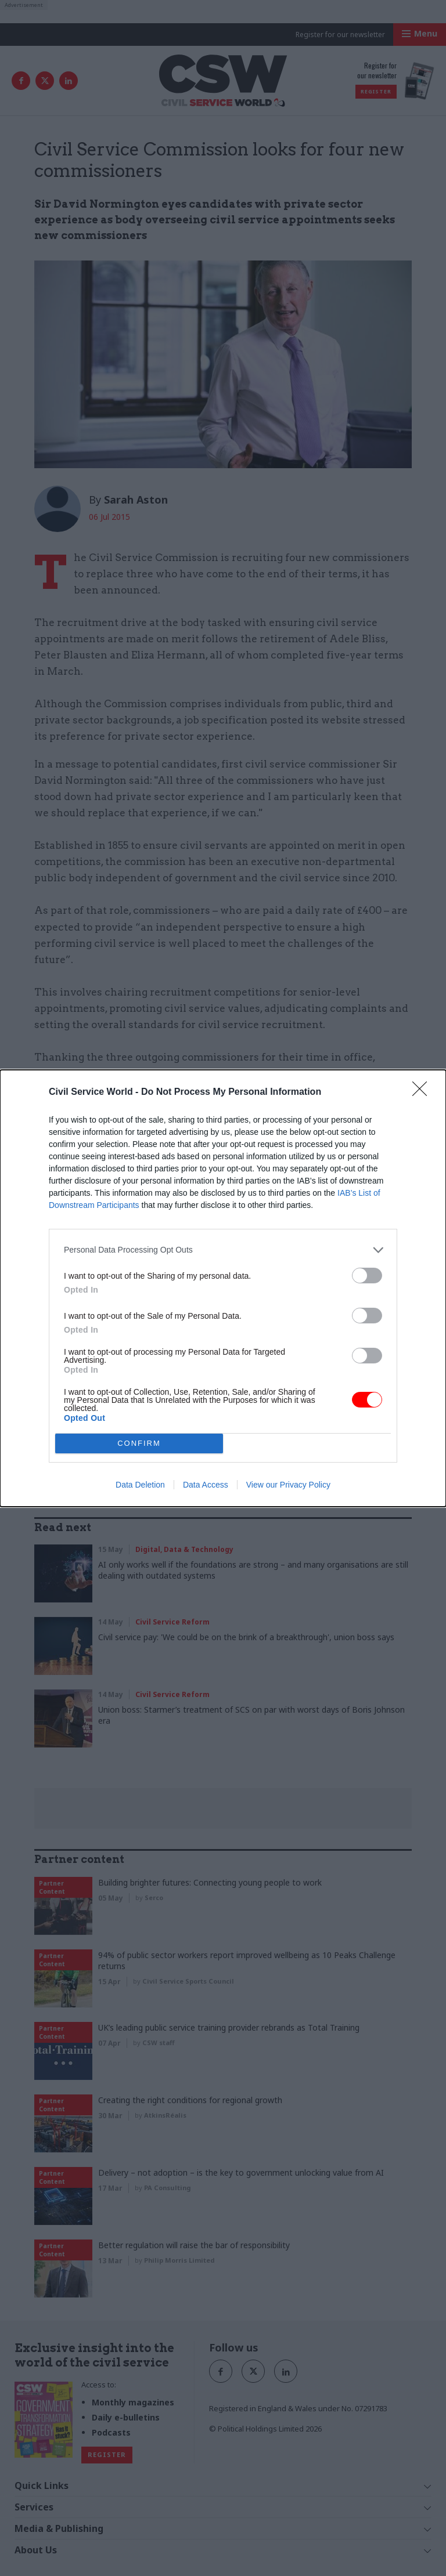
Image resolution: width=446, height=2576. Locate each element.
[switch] (367, 1275)
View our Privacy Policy (288, 1484)
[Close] (423, 1092)
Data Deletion (140, 1484)
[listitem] (223, 1250)
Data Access (205, 1484)
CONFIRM (139, 1443)
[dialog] (223, 1288)
